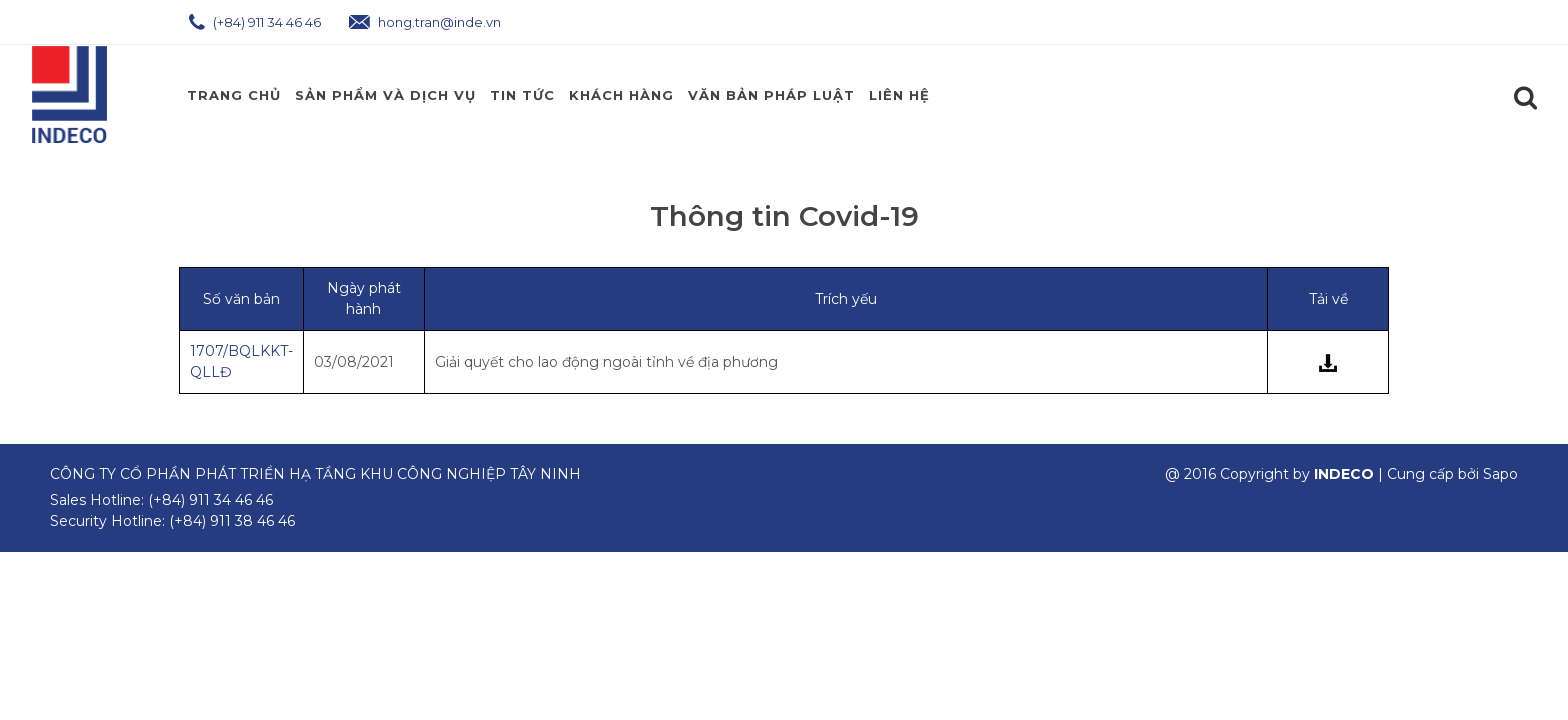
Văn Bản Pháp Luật (771, 95)
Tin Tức (522, 95)
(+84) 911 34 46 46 (255, 22)
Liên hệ (899, 95)
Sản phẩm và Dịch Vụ (385, 95)
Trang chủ (234, 95)
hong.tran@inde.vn (425, 22)
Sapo (1500, 474)
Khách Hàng (621, 95)
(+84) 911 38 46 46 (232, 521)
